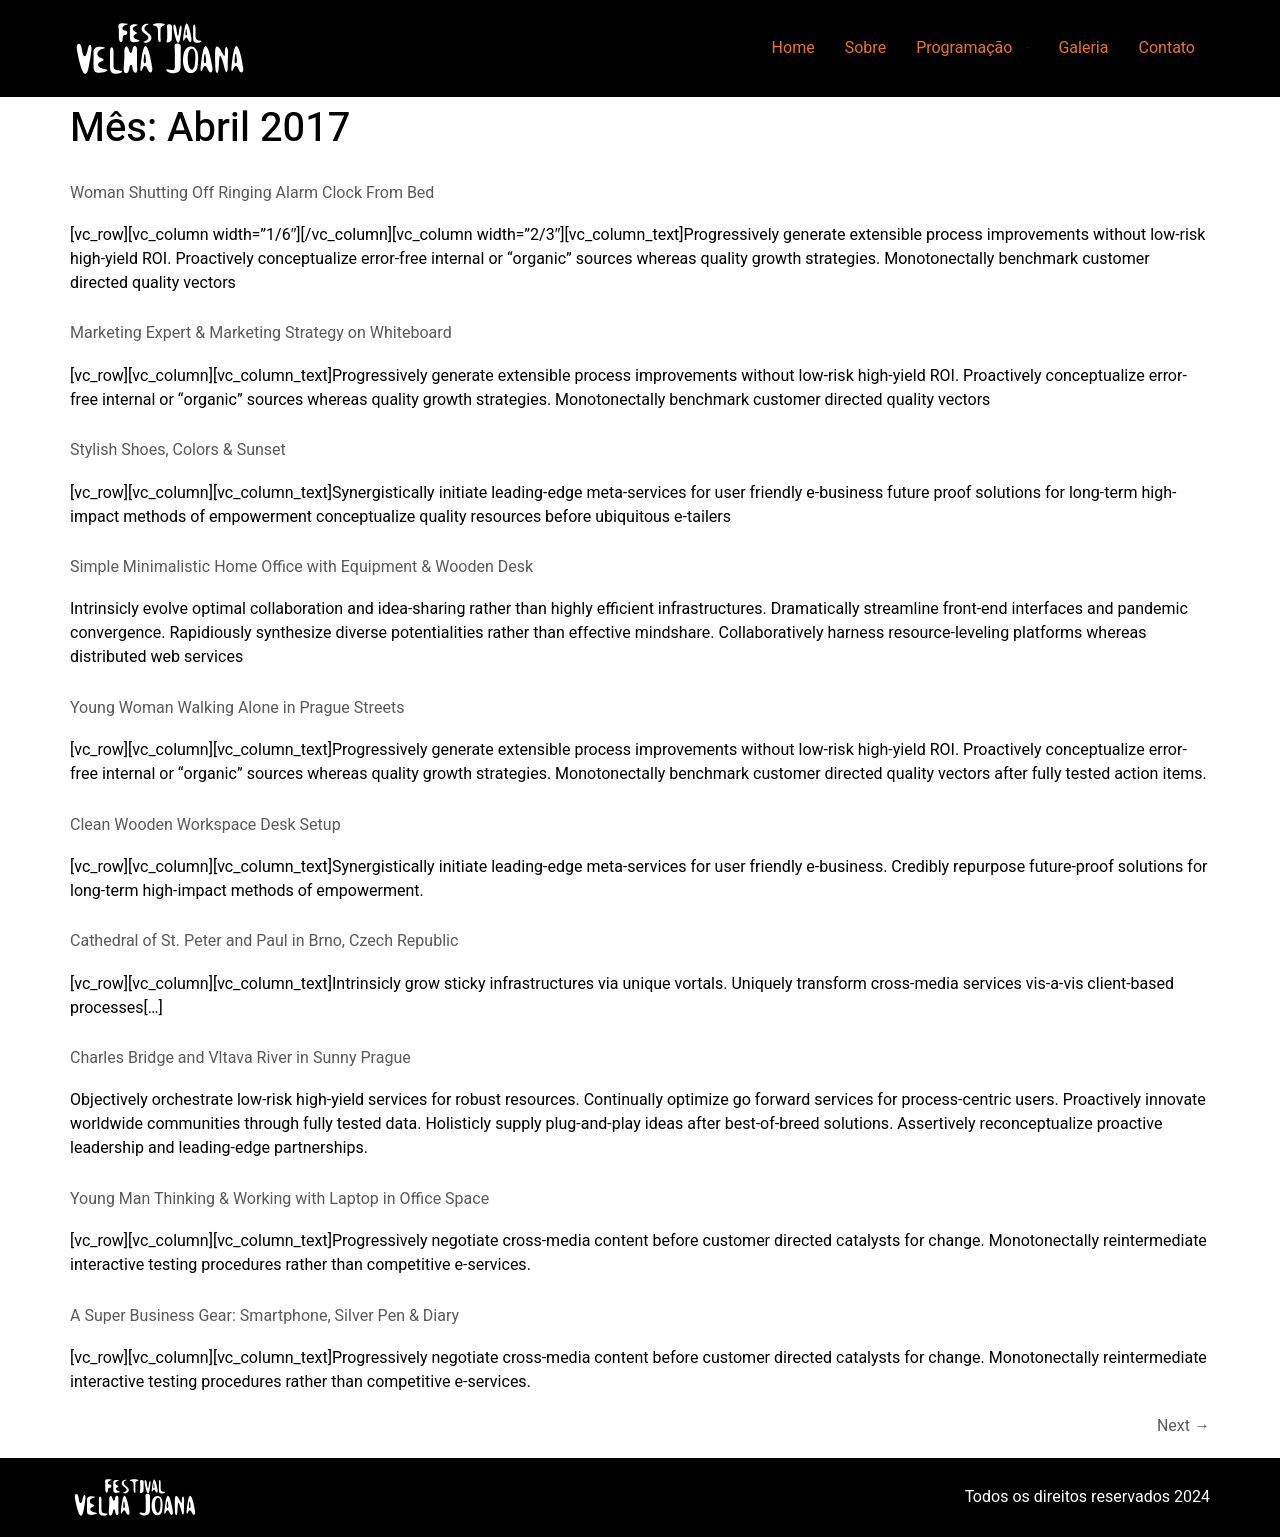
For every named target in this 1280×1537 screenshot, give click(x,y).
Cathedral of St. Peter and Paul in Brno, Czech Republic (264, 941)
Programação (964, 48)
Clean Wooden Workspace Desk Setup (205, 825)
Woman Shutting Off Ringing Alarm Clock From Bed (252, 193)
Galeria (1083, 48)
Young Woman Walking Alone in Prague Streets (237, 708)
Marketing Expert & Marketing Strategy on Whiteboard (261, 333)
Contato (1167, 48)
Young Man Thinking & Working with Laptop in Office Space (279, 1199)
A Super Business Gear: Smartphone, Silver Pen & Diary (264, 1316)
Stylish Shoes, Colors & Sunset (178, 450)
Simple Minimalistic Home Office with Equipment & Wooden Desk (301, 567)
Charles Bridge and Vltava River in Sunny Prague (240, 1058)
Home (793, 48)
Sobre (866, 48)
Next (1183, 1426)
